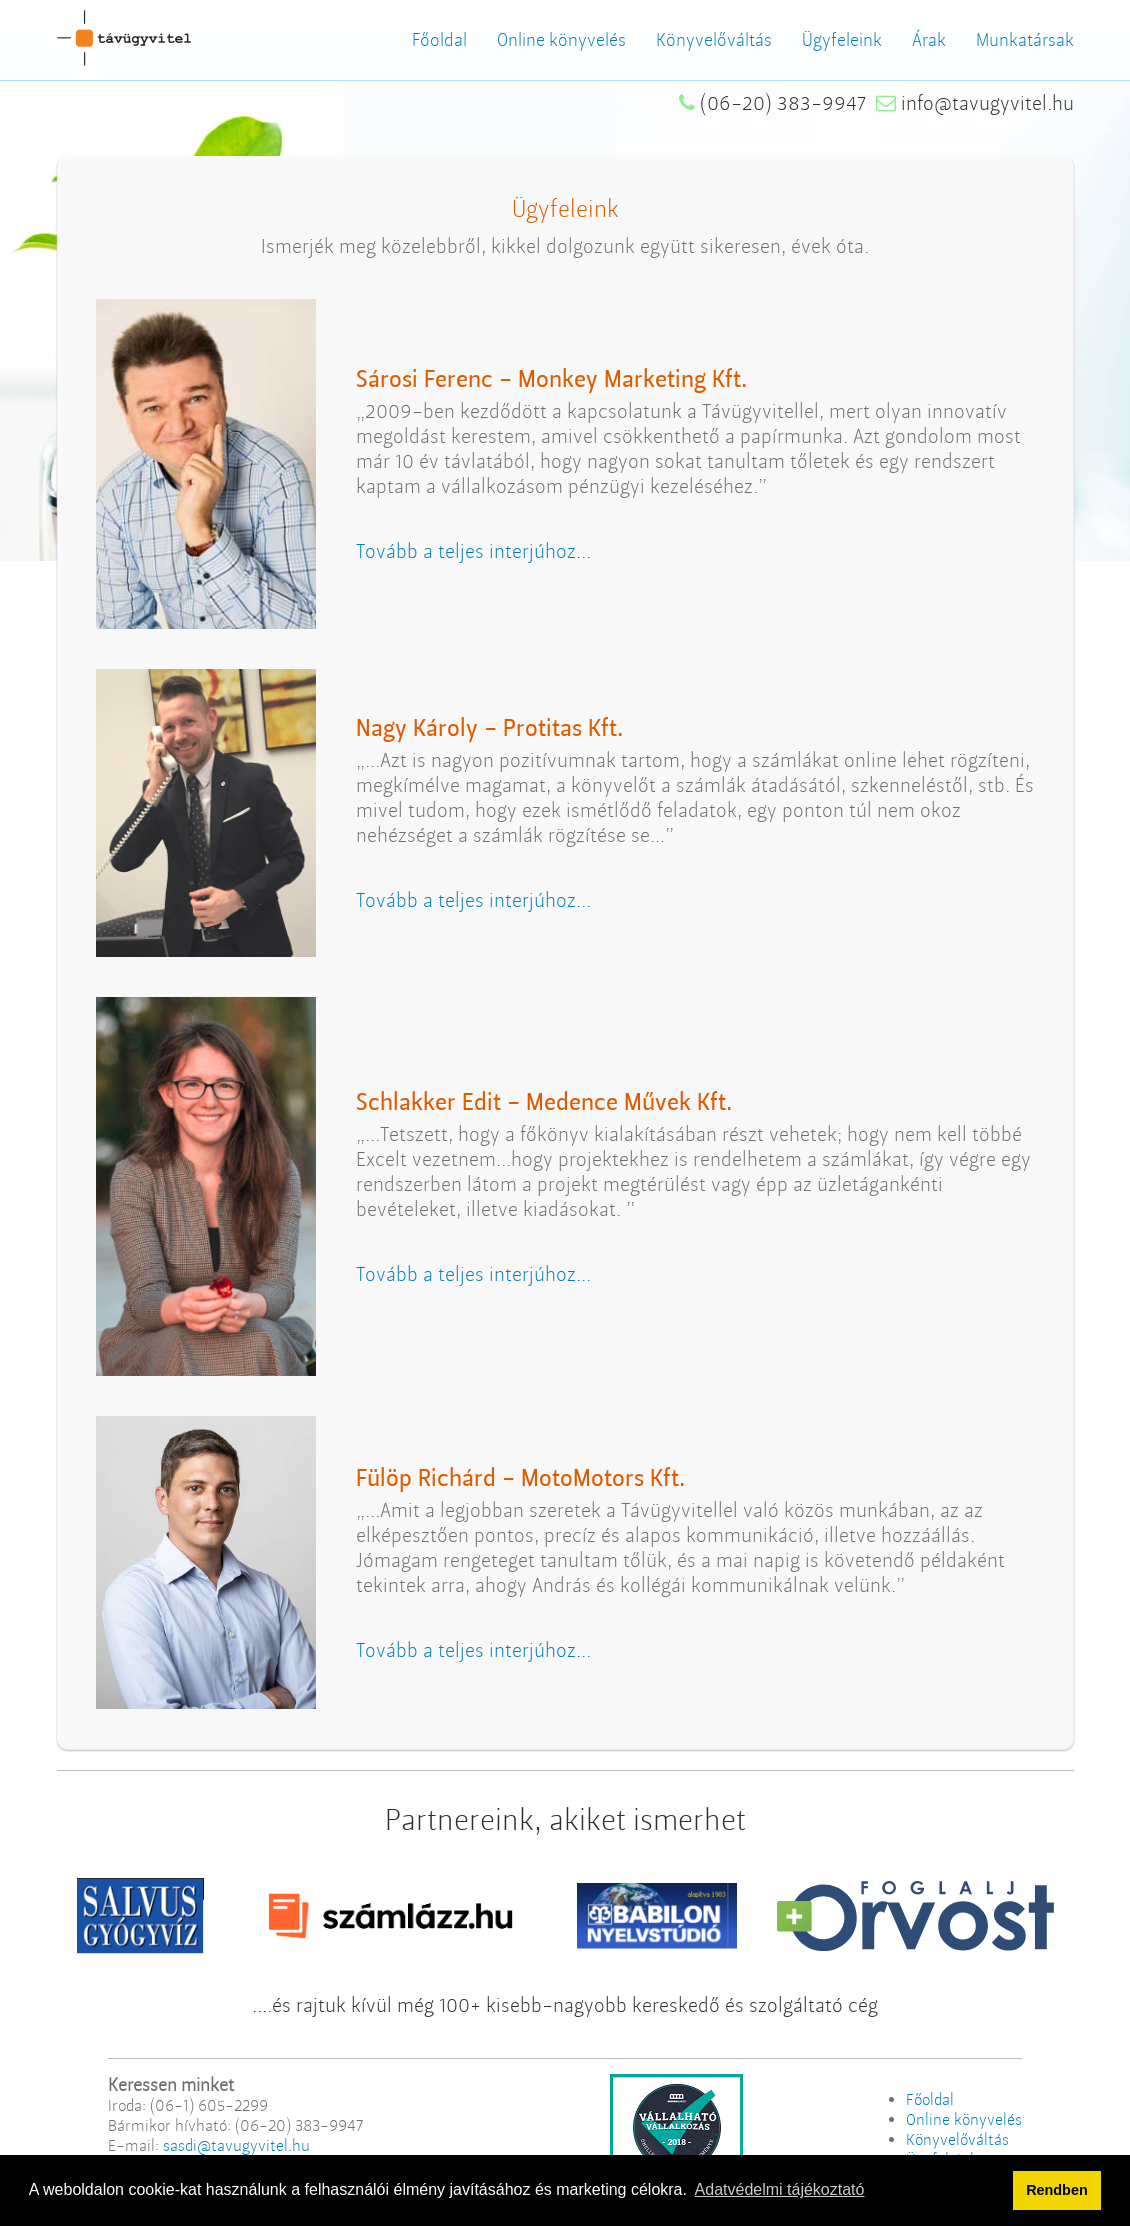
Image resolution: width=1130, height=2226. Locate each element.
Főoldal (439, 40)
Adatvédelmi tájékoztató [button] (780, 2189)
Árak (929, 40)
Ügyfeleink (842, 40)
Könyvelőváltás (714, 40)
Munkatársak (1025, 40)
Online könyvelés (561, 40)
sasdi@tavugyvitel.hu (236, 2146)
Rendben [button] (1057, 2190)
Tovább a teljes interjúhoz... (473, 551)
